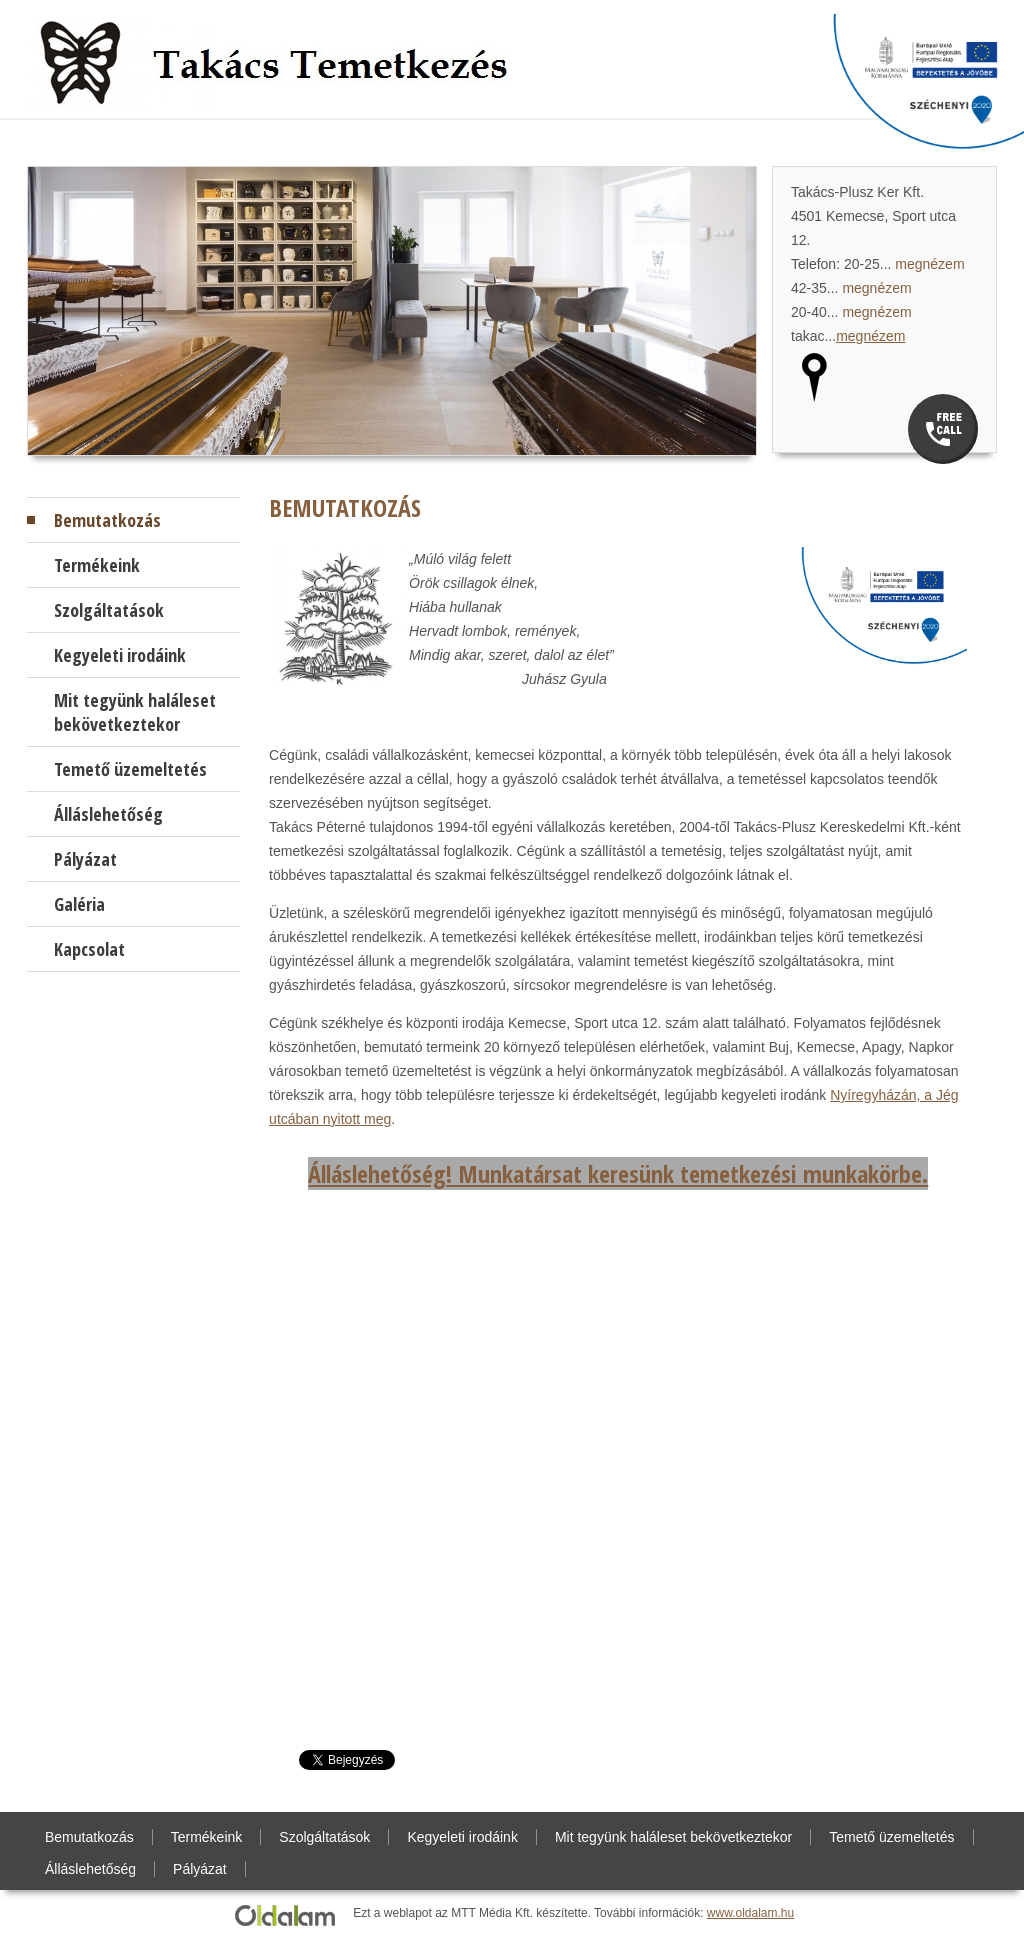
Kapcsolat (89, 949)
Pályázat (85, 859)
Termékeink (97, 565)
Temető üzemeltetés (130, 769)
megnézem (929, 264)
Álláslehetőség (108, 814)
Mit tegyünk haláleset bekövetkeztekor (135, 712)
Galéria (79, 904)
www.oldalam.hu (750, 1913)
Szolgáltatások (109, 610)
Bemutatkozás (107, 520)
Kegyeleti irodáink (120, 655)
